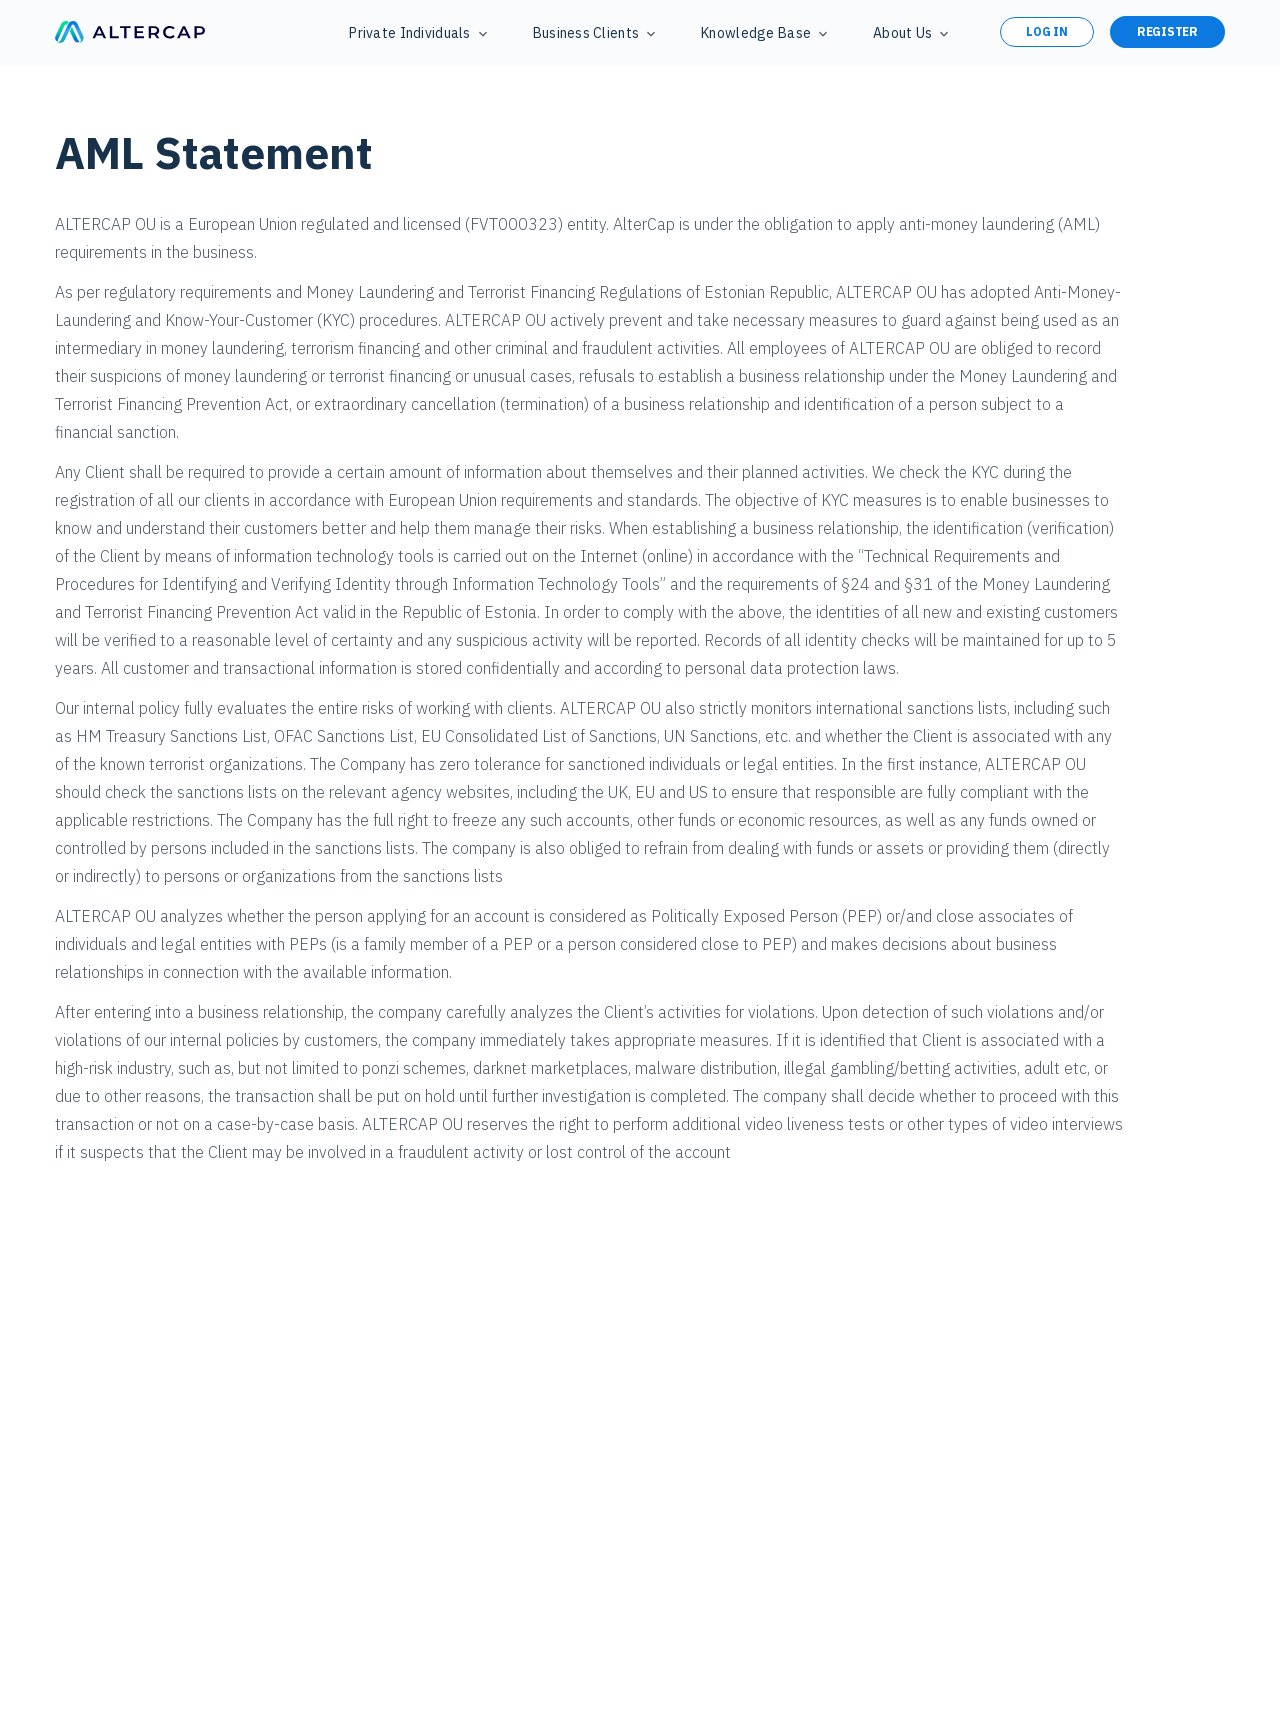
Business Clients (586, 33)
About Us (902, 33)
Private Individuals (409, 33)
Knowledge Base (756, 33)
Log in (1047, 31)
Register (1167, 31)
